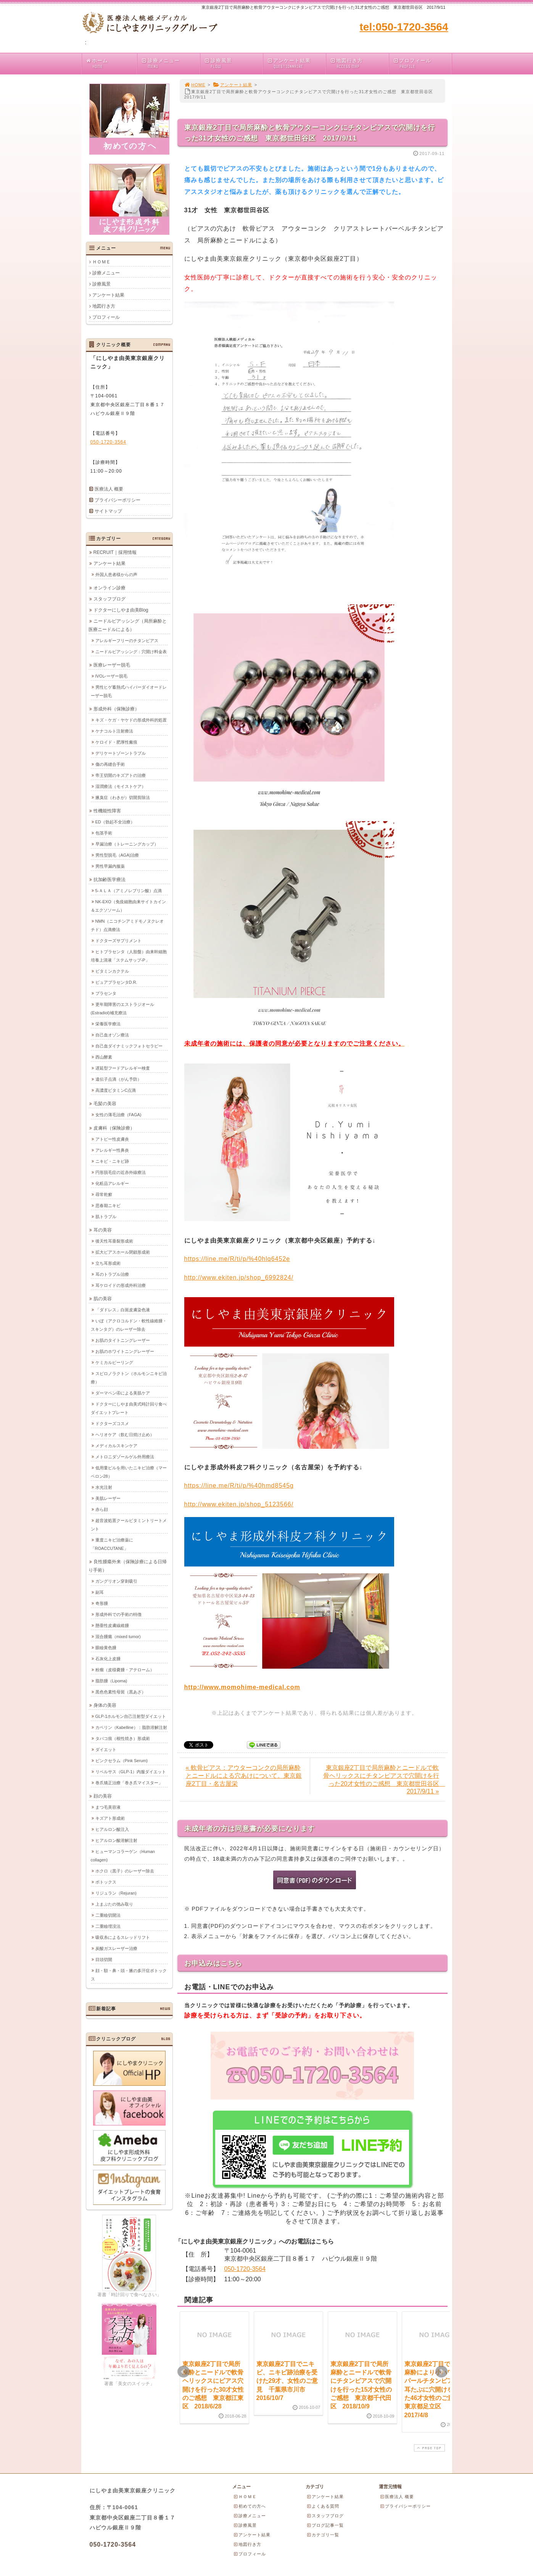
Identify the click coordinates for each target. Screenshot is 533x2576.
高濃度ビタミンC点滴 (115, 1090)
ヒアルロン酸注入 (112, 1829)
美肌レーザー (108, 1498)
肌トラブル (105, 1216)
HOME (195, 84)
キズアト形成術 (110, 1818)
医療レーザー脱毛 (111, 664)
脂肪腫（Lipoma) (111, 1680)
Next (441, 2372)
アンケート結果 (296, 63)
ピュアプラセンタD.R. (116, 982)
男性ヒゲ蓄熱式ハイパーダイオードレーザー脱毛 (129, 690)
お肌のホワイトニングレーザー (124, 1351)
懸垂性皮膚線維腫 (112, 1625)
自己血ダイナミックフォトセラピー (129, 1045)
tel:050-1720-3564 (404, 27)
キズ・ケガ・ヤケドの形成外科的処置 (131, 719)
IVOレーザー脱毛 (111, 675)
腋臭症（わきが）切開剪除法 (122, 797)
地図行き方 (359, 63)
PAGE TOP (428, 2447)
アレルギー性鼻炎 (112, 1150)
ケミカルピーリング (114, 1362)
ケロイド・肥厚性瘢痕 (116, 741)
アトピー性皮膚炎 (112, 1138)
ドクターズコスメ (112, 1423)
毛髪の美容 (104, 1103)
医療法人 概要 (109, 489)
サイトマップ (108, 511)
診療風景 (233, 63)
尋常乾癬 (103, 1194)
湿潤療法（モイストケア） (120, 786)
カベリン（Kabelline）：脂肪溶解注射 (131, 1727)
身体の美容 (104, 1705)
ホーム (111, 63)
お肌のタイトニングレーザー (122, 1340)
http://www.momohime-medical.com (242, 1687)
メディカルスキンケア (116, 1445)
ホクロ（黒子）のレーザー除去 (124, 1870)
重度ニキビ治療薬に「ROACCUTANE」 (112, 1543)
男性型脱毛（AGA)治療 (117, 854)
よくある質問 (322, 2506)
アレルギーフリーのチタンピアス (126, 640)
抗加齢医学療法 (109, 879)
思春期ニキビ (108, 1205)
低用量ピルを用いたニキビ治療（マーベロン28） (129, 1471)
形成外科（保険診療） (116, 708)
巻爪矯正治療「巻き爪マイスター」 (129, 1782)
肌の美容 (102, 1298)
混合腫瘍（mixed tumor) (118, 1636)
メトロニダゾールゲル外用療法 (124, 1456)
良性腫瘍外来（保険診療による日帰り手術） (128, 1565)
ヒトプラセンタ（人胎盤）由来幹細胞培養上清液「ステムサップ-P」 (129, 955)
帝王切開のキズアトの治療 (120, 775)
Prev (183, 2372)
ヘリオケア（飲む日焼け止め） (124, 1434)
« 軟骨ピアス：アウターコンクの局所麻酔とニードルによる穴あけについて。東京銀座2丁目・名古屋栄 (244, 1775)
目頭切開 (103, 1959)
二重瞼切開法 (108, 1915)
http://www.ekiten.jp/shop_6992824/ (239, 1277)
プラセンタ (105, 993)
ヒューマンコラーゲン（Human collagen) (123, 1855)
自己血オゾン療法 (112, 1034)
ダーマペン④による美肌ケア (122, 1392)
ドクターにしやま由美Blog (120, 609)
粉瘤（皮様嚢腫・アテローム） (124, 1669)
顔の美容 (102, 1795)
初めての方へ (249, 2506)
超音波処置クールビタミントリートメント (129, 1524)
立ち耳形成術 (108, 1263)
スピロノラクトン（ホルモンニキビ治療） (129, 1377)
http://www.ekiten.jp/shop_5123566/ (239, 1504)
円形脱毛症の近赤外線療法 (120, 1172)
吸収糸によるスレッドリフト (122, 1937)
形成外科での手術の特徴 (118, 1614)
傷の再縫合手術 (110, 764)
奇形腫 (101, 1603)
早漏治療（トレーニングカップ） (126, 843)
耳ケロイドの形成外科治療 (120, 1285)
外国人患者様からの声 (116, 574)
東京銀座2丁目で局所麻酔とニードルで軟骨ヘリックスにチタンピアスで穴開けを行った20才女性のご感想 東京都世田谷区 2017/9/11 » (384, 1779)
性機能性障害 (107, 810)
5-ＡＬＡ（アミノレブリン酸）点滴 (128, 890)
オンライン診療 (109, 587)
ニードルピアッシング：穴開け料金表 (131, 651)
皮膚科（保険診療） (114, 1127)
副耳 (99, 1592)
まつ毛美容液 (108, 1806)
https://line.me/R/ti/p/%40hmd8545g (239, 1485)
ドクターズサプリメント (118, 940)
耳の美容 (102, 1229)
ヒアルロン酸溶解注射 (116, 1840)
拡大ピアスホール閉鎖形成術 (122, 1251)
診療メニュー (170, 63)
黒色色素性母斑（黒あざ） (120, 1691)
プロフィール (422, 63)
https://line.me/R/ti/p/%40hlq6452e (237, 1259)
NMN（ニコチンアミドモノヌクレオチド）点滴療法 (127, 924)
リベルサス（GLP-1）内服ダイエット (130, 1771)
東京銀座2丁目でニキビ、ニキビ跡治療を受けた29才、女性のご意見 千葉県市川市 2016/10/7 (287, 2381)
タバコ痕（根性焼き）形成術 (122, 1738)
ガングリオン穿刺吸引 (116, 1581)
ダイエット (105, 1749)
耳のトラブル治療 (112, 1274)
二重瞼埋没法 (108, 1926)
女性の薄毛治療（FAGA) (118, 1114)
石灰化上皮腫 (108, 1658)
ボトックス (105, 1881)
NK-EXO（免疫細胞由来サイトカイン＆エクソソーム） (128, 905)
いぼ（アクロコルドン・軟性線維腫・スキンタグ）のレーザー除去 (129, 1324)
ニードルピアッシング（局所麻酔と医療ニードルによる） (128, 625)
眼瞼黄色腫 (105, 1647)
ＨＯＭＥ (101, 262)
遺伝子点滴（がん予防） (118, 1079)
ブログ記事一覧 (325, 2525)
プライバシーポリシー (117, 500)
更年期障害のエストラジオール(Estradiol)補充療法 (122, 1008)
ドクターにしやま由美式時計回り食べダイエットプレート (129, 1407)
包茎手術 (103, 832)
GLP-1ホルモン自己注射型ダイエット (130, 1716)
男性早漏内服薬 (110, 866)
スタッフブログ (109, 598)
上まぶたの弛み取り (114, 1903)
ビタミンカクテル (112, 970)
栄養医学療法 (108, 1023)
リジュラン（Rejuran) (116, 1892)
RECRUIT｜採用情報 (115, 552)
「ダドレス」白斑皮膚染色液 (122, 1309)
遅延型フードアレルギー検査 (122, 1067)
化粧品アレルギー (112, 1183)
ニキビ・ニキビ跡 (112, 1161)
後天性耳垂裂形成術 (114, 1240)
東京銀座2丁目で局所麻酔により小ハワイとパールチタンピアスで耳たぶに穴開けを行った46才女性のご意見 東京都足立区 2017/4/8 (435, 2389)
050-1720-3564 (245, 2269)
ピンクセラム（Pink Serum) (121, 1760)
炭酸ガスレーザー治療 (116, 1948)
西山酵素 (103, 1056)
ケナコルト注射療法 (114, 730)
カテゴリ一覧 (322, 2534)
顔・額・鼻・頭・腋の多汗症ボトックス (129, 1974)
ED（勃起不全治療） (115, 821)
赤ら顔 (101, 1509)
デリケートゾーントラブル (120, 753)
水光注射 (103, 1487)
